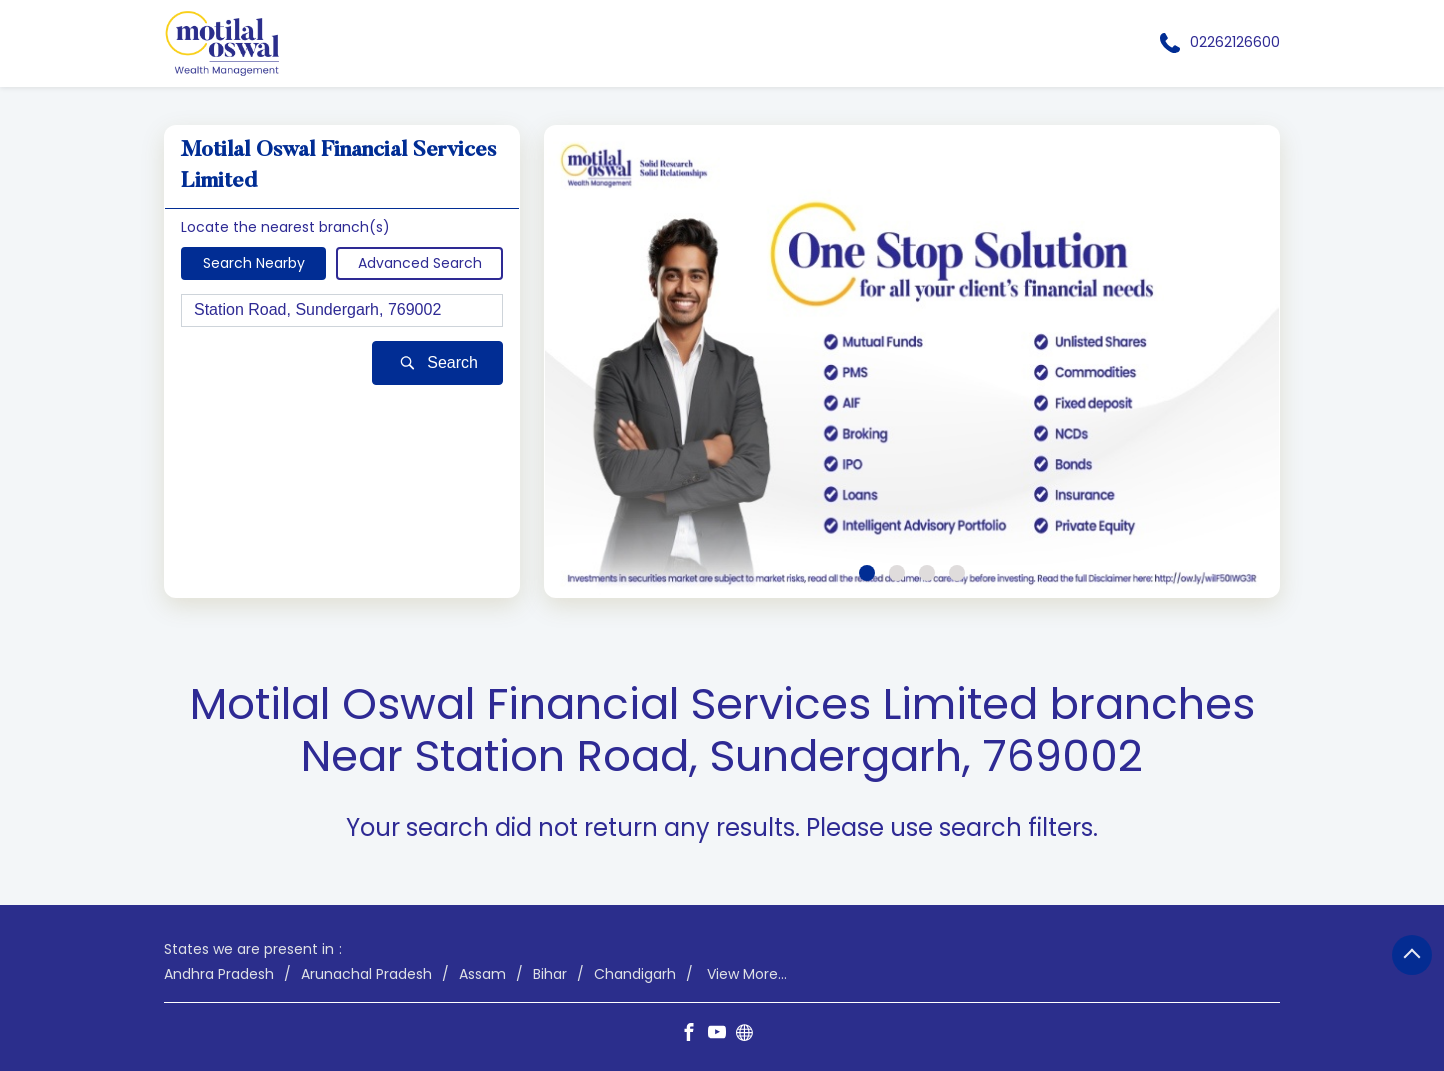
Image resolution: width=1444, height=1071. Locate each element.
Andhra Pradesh (219, 973)
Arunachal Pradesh (366, 973)
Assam (482, 973)
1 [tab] (867, 573)
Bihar (550, 973)
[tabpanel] (912, 361)
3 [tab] (927, 573)
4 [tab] (957, 573)
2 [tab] (897, 573)
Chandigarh (635, 973)
